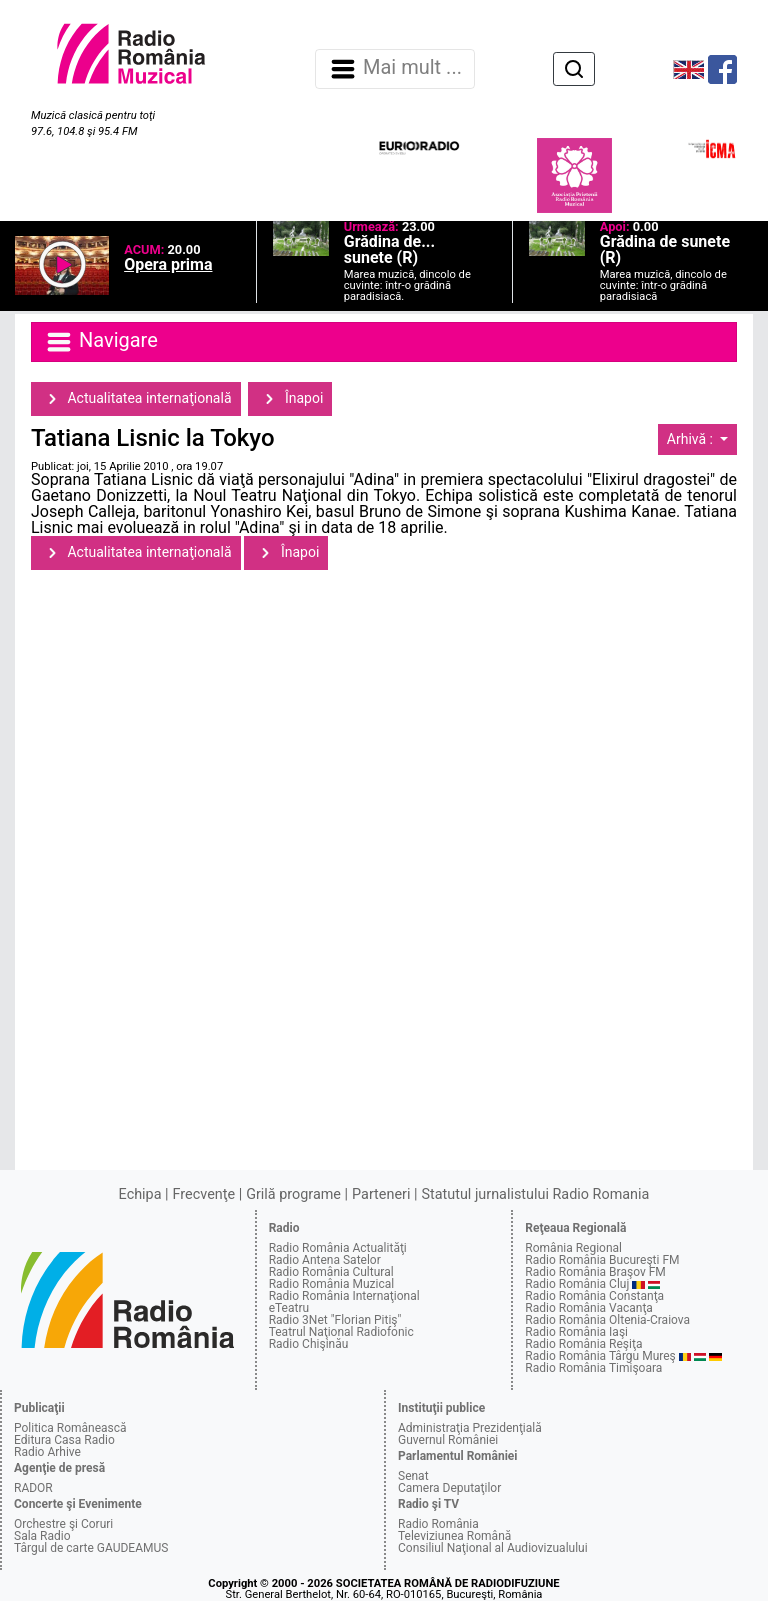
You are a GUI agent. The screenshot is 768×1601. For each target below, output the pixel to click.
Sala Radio (42, 1536)
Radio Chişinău (309, 1344)
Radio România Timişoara (593, 1368)
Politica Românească (70, 1428)
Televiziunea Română (454, 1536)
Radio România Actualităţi (338, 1248)
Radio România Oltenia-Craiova (607, 1320)
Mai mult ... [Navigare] (395, 69)
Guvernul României (448, 1440)
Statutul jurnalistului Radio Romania (535, 1194)
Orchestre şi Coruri (63, 1524)
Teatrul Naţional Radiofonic (341, 1332)
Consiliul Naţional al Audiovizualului (493, 1548)
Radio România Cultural (331, 1272)
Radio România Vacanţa (589, 1308)
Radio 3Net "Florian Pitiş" (335, 1320)
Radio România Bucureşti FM (602, 1260)
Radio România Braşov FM (595, 1272)
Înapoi (290, 399)
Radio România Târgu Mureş (600, 1356)
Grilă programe (293, 1194)
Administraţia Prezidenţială (470, 1428)
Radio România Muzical (331, 1284)
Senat (413, 1476)
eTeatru (289, 1308)
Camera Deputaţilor (449, 1488)
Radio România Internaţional (344, 1296)
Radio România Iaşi (576, 1332)
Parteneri (381, 1194)
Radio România (438, 1524)
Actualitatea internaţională (136, 399)
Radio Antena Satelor (325, 1260)
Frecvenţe (204, 1194)
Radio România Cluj (577, 1284)
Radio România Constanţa (594, 1296)
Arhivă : (692, 439)
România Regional (573, 1248)
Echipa (140, 1194)
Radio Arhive (47, 1452)
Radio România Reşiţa (583, 1344)
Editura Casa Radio (64, 1440)
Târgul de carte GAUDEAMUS (91, 1548)
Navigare (101, 342)
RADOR (33, 1488)
